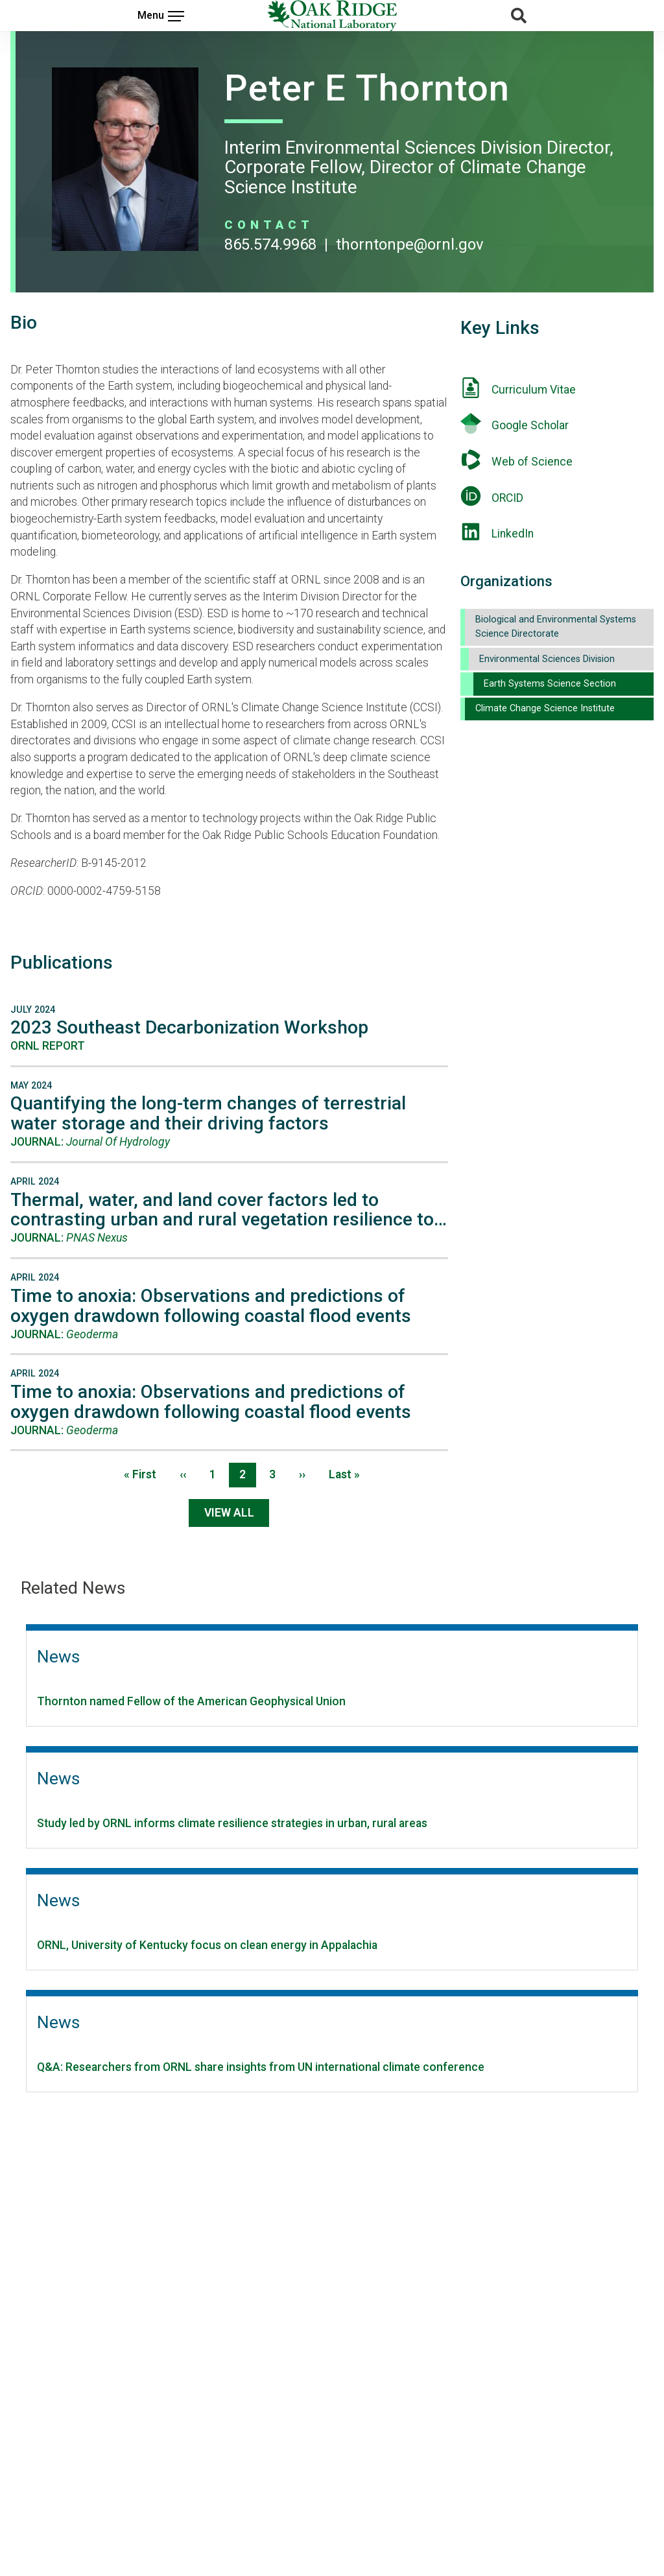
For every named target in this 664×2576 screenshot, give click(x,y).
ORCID (507, 497)
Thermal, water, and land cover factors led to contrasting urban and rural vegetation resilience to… (228, 1210)
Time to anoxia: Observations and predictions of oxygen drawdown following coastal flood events (210, 1306)
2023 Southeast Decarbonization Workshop (189, 1027)
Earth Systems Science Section (550, 683)
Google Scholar (530, 425)
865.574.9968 (270, 244)
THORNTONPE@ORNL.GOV (410, 244)
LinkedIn (513, 533)
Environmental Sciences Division (547, 659)
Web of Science (532, 461)
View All (229, 1512)
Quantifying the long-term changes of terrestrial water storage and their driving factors (208, 1113)
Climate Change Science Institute (545, 708)
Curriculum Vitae (534, 389)
